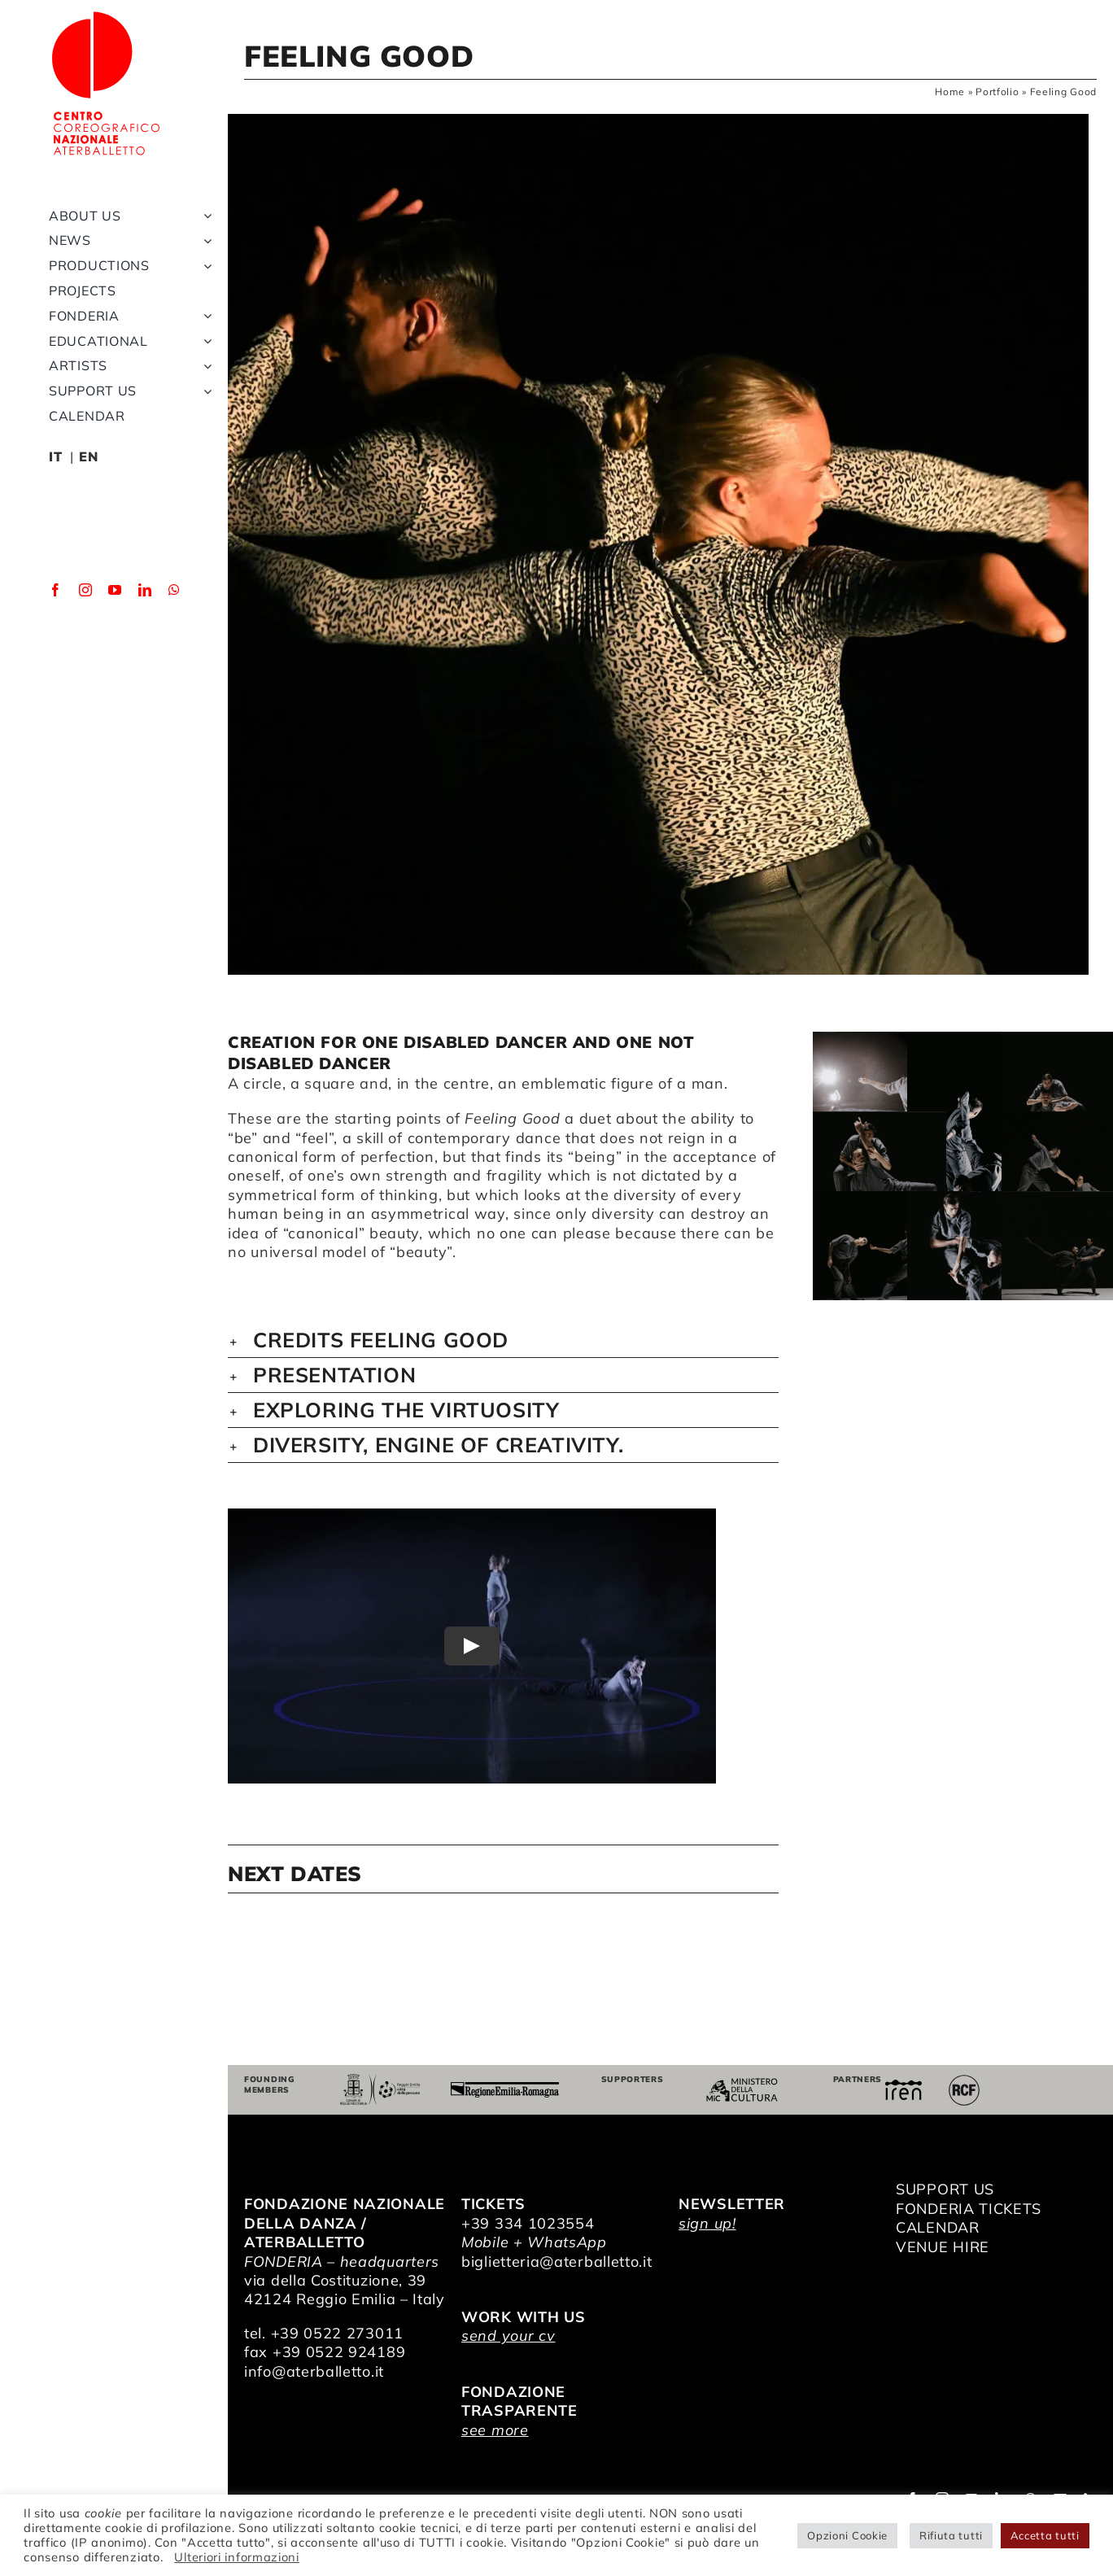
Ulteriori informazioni (236, 2557)
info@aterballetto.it (314, 2371)
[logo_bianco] (106, 15)
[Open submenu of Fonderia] (204, 316)
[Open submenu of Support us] (204, 390)
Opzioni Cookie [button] (847, 2535)
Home (950, 91)
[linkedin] (145, 589)
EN (88, 456)
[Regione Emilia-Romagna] (504, 2089)
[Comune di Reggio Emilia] (380, 2081)
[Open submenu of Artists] (204, 365)
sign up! (707, 2223)
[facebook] (56, 589)
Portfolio (997, 91)
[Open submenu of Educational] (204, 341)
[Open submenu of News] (204, 240)
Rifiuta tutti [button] (951, 2535)
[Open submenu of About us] (204, 216)
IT (55, 456)
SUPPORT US (945, 2189)
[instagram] (86, 589)
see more (495, 2430)
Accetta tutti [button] (1045, 2535)
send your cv (508, 2335)
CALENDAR (938, 2227)
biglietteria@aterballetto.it (557, 2261)
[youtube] (115, 589)
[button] (503, 1340)
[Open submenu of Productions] (204, 265)
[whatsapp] (174, 589)
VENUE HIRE (942, 2247)
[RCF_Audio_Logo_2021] (964, 2081)
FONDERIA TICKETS (968, 2208)
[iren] (903, 2086)
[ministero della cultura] (742, 2085)
